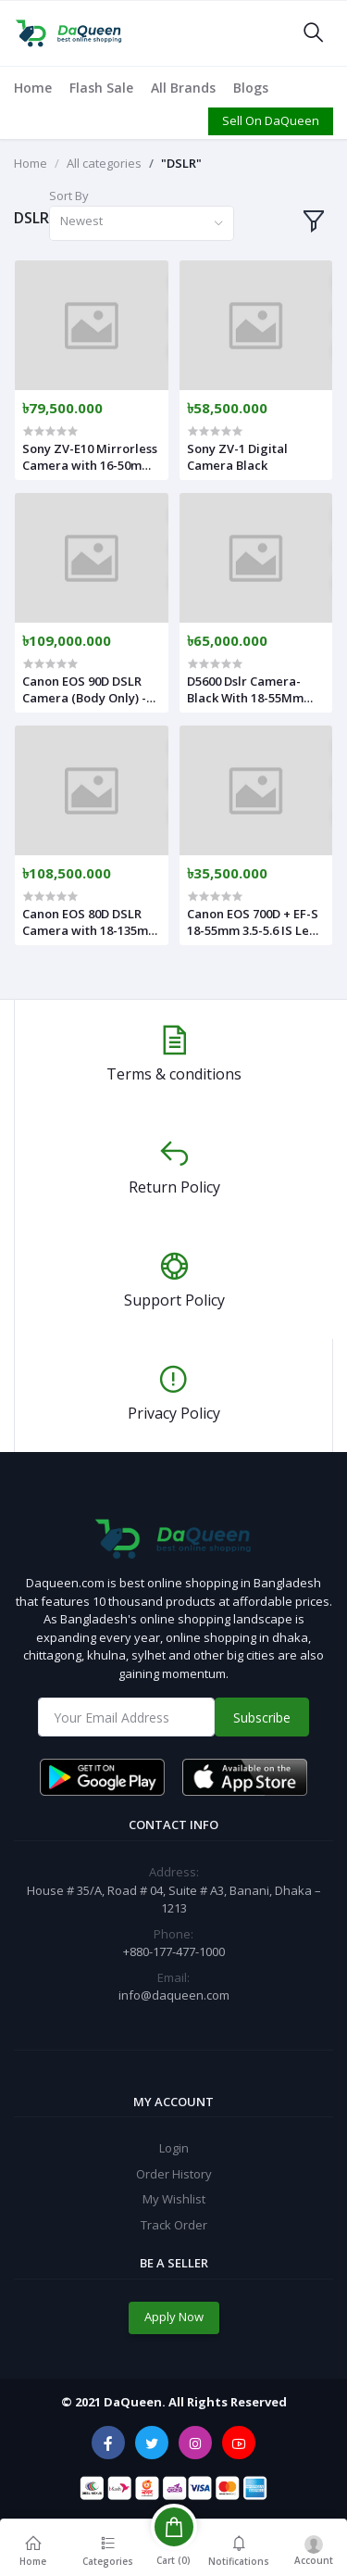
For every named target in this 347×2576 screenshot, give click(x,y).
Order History (174, 2174)
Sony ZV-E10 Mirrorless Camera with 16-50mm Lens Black (89, 457)
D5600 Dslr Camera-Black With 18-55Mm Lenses (245, 689)
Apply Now (174, 2316)
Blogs (250, 87)
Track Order (174, 2224)
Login (174, 2148)
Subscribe (262, 1717)
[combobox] (141, 224)
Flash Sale (101, 87)
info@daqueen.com (173, 1995)
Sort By (69, 195)
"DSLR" (181, 163)
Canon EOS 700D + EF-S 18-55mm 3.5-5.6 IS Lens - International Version (254, 922)
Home (33, 87)
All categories (104, 163)
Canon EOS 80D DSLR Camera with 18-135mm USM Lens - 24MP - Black (90, 922)
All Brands (183, 87)
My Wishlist (174, 2199)
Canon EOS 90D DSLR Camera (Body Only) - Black (84, 689)
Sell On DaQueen (270, 120)
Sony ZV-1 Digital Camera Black (237, 457)
